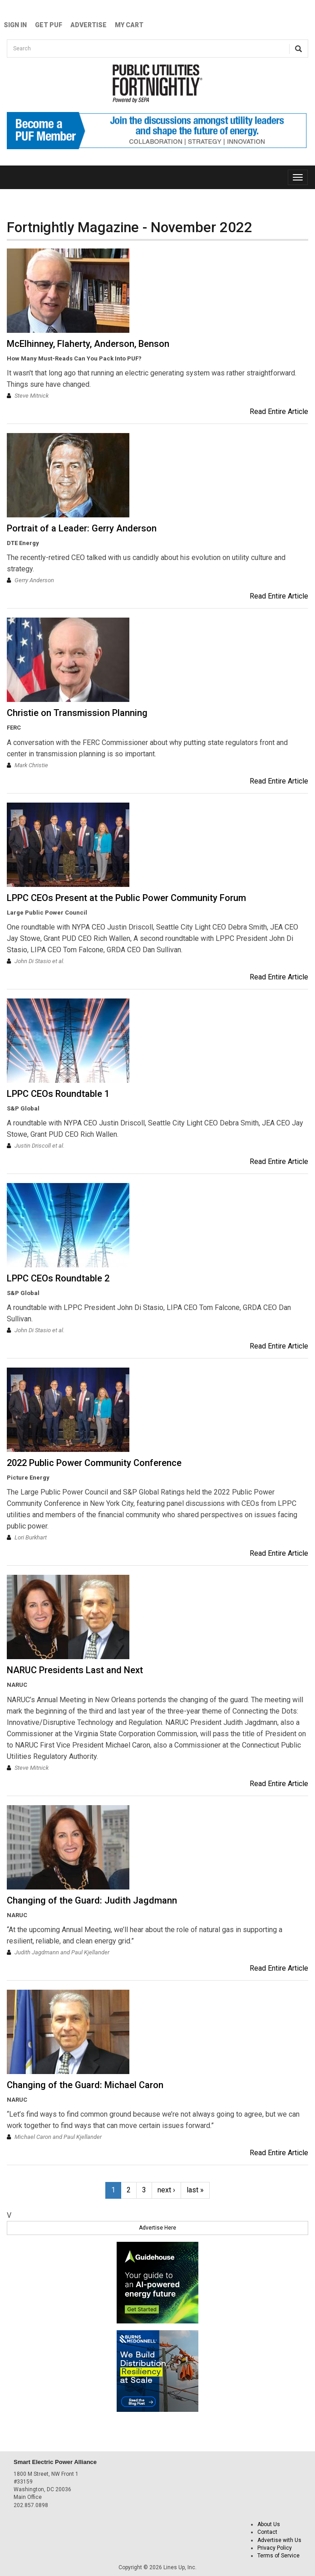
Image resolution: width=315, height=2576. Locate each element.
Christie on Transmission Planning (77, 712)
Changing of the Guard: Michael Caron (85, 2084)
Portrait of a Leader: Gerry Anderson (82, 528)
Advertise (88, 25)
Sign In (15, 25)
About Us (268, 2524)
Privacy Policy (274, 2548)
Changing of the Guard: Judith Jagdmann (92, 1900)
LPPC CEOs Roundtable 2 (58, 1278)
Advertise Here (157, 2228)
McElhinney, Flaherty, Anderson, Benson (88, 343)
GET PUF (48, 25)
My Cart (129, 25)
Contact (267, 2532)
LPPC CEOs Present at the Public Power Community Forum (126, 897)
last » (195, 2190)
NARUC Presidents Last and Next (75, 1670)
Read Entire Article (279, 411)
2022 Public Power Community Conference (94, 1462)
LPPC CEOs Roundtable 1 (58, 1093)
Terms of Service (278, 2555)
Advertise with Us (279, 2540)
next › (166, 2190)
